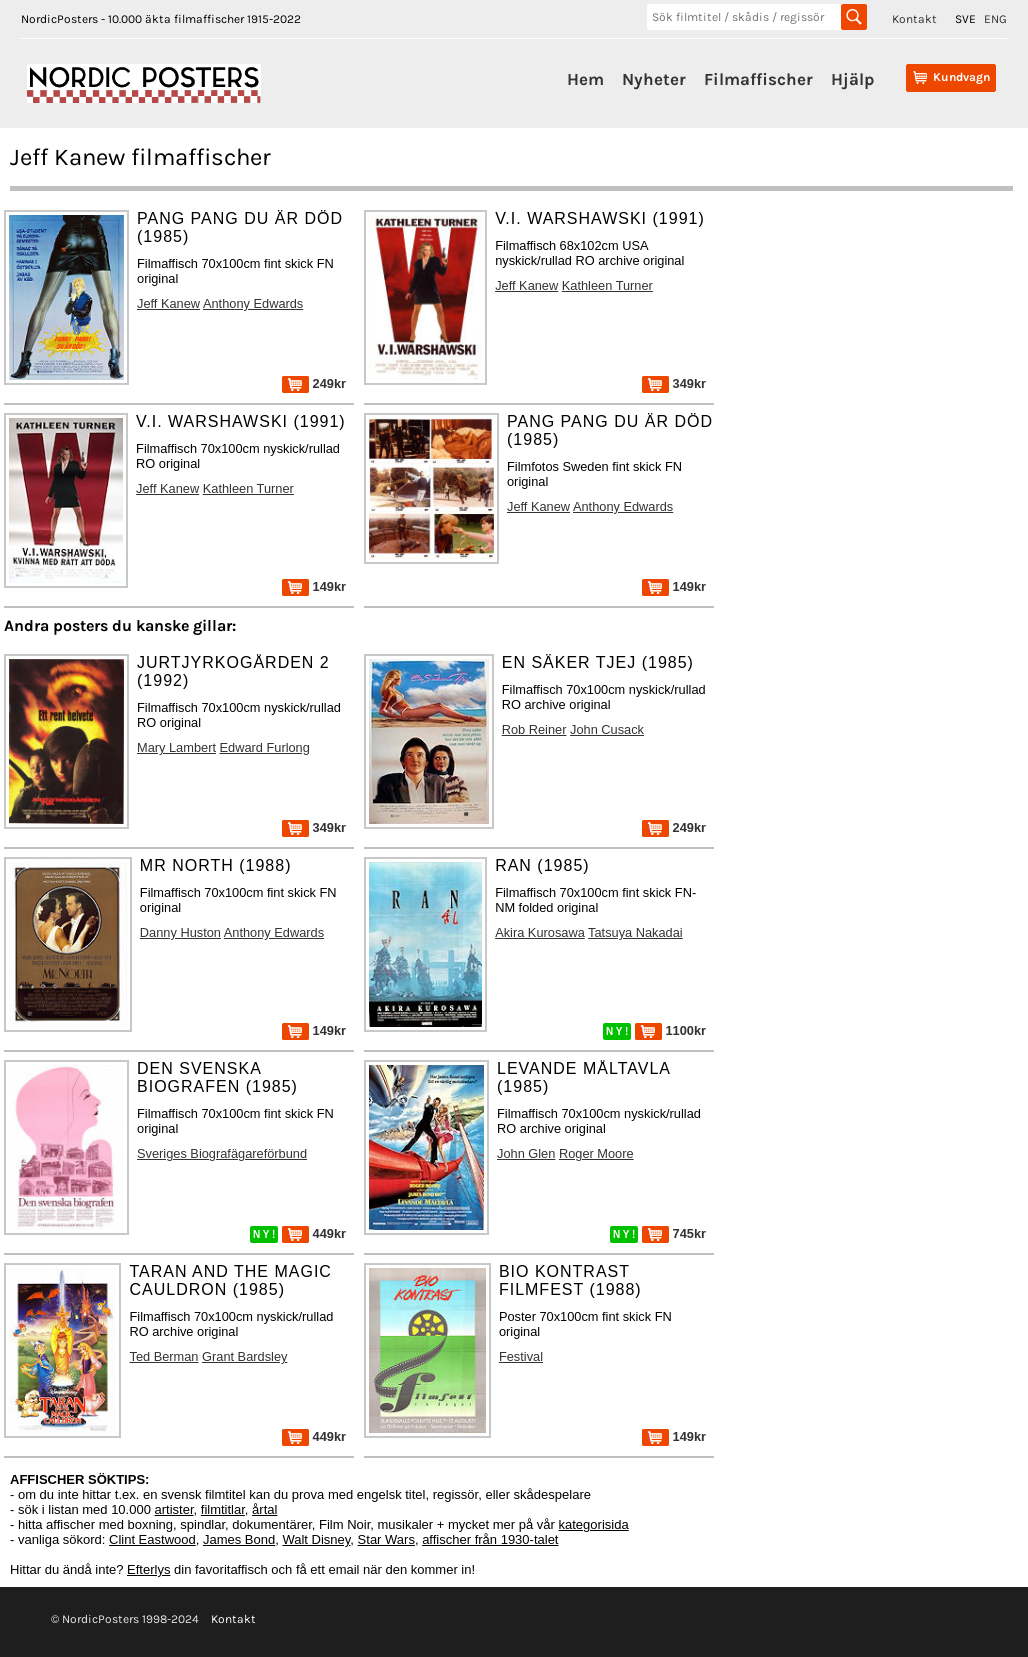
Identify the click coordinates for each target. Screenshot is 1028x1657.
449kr (314, 1233)
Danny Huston (180, 932)
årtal (264, 1509)
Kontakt (914, 19)
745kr (674, 1233)
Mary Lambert (176, 747)
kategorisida (594, 1524)
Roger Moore (596, 1153)
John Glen (526, 1153)
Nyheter (654, 79)
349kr (674, 383)
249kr (314, 383)
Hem (585, 79)
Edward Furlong (265, 747)
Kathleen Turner (607, 285)
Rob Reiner (534, 729)
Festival (521, 1356)
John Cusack (607, 729)
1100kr (670, 1030)
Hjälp (852, 79)
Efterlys (148, 1569)
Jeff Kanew (168, 303)
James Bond (239, 1539)
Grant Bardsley (244, 1356)
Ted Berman (163, 1356)
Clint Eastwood (152, 1539)
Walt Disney (316, 1539)
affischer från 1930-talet (490, 1539)
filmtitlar (223, 1509)
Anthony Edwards (253, 303)
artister (174, 1509)
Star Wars (386, 1539)
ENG (995, 19)
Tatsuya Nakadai (635, 932)
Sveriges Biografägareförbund (222, 1153)
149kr (314, 586)
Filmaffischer (758, 79)
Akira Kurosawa (540, 932)
